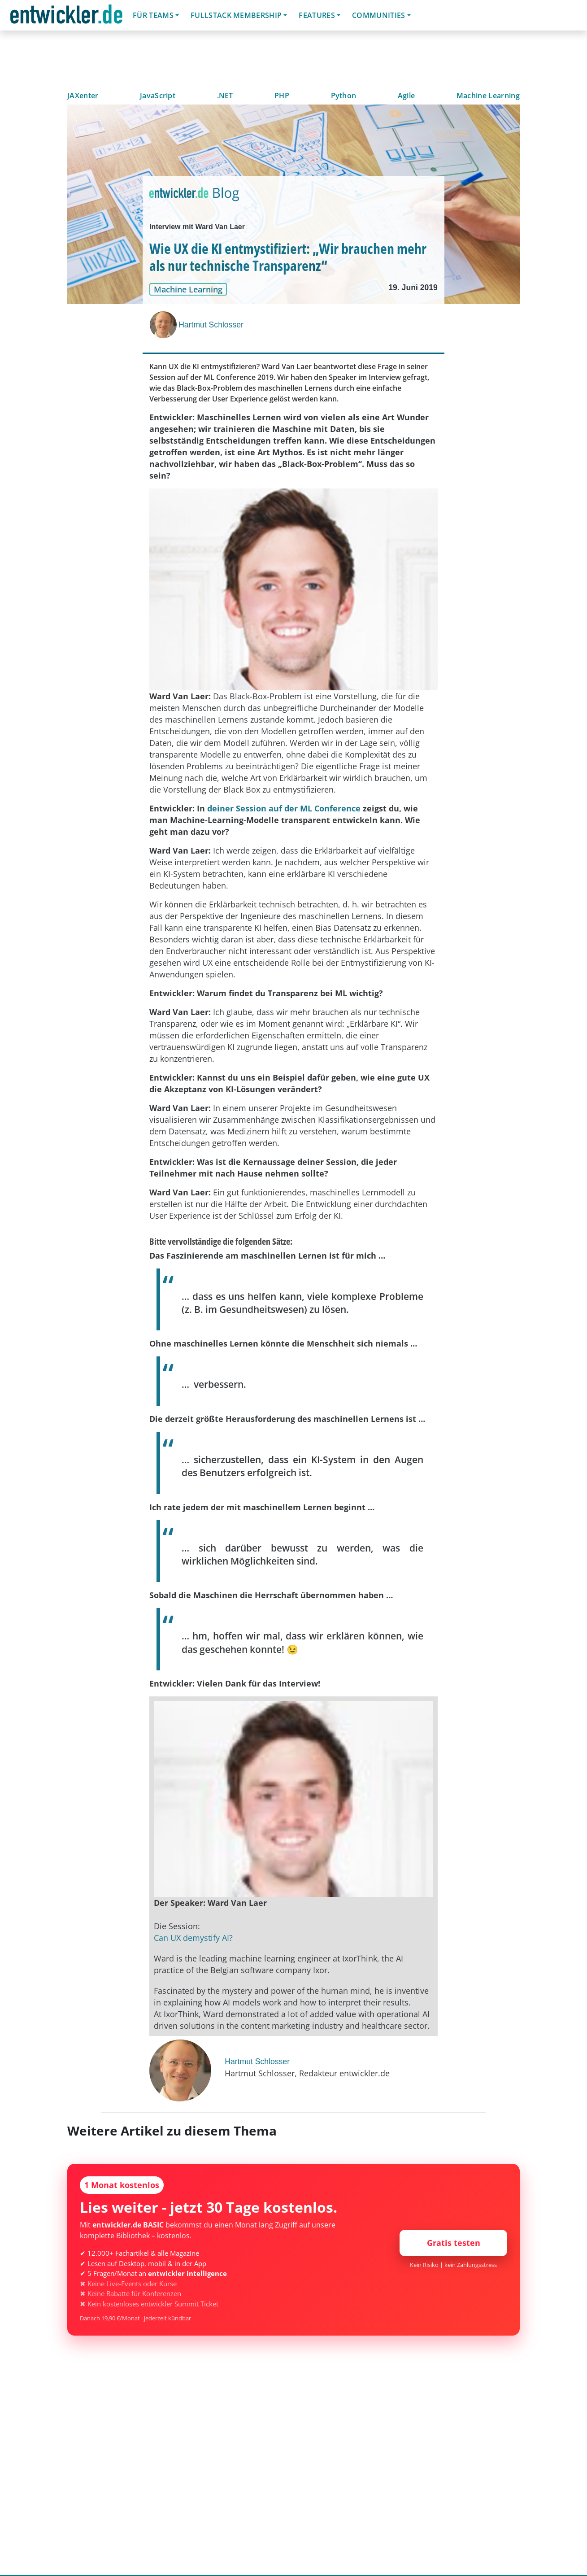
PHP (281, 95)
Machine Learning (488, 95)
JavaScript (157, 95)
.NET (225, 95)
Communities (378, 15)
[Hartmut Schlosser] (164, 324)
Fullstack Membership (236, 15)
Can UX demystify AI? (193, 1937)
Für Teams (153, 15)
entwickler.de (66, 16)
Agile (406, 95)
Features (317, 15)
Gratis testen (453, 2242)
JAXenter (83, 95)
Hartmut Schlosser (210, 324)
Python (344, 95)
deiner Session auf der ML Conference (284, 808)
